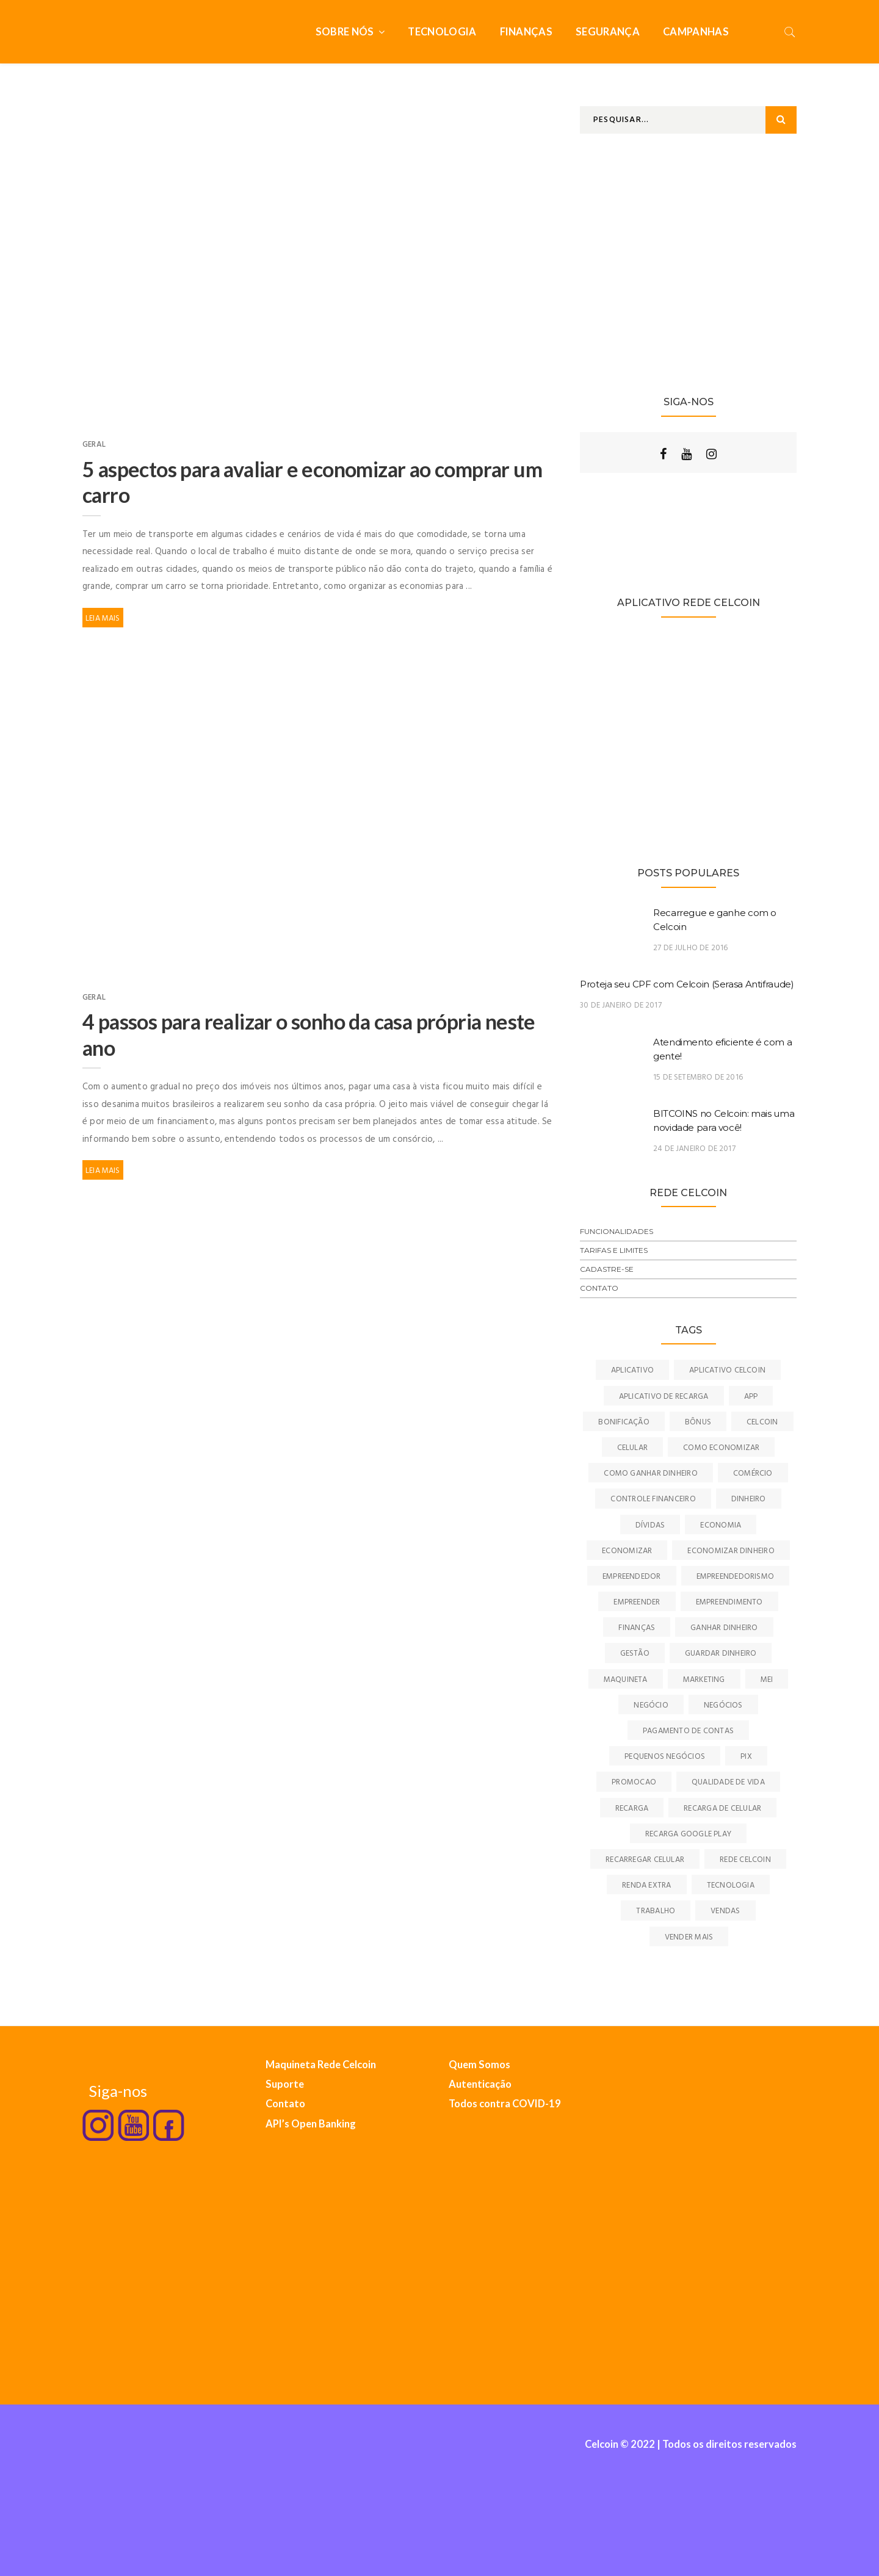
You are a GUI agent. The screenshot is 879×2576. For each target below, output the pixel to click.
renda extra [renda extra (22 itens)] (646, 1885)
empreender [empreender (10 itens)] (636, 1602)
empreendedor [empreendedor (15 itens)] (631, 1576)
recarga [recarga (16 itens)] (632, 1808)
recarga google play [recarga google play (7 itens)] (688, 1834)
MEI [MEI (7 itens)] (767, 1679)
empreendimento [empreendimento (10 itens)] (729, 1602)
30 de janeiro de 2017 (621, 1005)
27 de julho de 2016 (690, 948)
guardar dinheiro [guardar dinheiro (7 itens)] (721, 1653)
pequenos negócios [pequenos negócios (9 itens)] (664, 1756)
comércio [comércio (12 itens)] (753, 1473)
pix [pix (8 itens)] (746, 1756)
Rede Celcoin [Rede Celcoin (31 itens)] (745, 1859)
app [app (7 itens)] (751, 1396)
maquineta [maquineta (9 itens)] (626, 1679)
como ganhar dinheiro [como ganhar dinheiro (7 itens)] (651, 1473)
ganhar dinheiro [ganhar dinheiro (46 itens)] (724, 1628)
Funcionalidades (616, 1231)
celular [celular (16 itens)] (632, 1447)
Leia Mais (102, 618)
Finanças (526, 32)
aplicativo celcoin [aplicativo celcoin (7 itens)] (727, 1370)
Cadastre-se (607, 1269)
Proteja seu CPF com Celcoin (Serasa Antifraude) (687, 984)
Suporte (285, 2084)
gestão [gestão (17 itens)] (634, 1653)
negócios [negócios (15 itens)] (723, 1705)
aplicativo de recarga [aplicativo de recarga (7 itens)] (664, 1396)
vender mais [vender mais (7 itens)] (689, 1937)
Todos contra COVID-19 (505, 2104)
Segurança (608, 32)
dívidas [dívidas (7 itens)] (650, 1525)
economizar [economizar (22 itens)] (627, 1551)
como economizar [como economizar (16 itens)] (721, 1447)
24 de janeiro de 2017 (694, 1148)
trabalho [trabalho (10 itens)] (655, 1911)
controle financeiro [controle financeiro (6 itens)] (652, 1499)
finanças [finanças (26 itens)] (636, 1628)
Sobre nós (346, 32)
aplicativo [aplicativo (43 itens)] (632, 1370)
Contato (599, 1288)
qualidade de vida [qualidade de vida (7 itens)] (728, 1782)
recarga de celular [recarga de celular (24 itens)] (722, 1808)
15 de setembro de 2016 (698, 1077)
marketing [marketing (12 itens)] (704, 1679)
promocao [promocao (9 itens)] (634, 1782)
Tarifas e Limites (614, 1250)
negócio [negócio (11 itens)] (651, 1705)
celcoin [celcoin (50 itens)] (762, 1422)
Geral (94, 444)
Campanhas (696, 32)
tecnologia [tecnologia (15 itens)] (730, 1885)
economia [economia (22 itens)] (720, 1525)
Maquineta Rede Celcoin (321, 2064)
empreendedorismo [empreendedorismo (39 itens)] (735, 1576)
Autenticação (480, 2084)
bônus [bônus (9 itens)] (698, 1422)
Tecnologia (442, 32)
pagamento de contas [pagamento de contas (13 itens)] (688, 1731)
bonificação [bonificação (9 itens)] (623, 1422)
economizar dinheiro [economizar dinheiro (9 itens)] (730, 1551)
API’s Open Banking (311, 2124)
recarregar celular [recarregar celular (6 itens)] (645, 1859)
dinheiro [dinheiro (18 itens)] (748, 1499)
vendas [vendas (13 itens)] (725, 1911)
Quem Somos (479, 2064)
